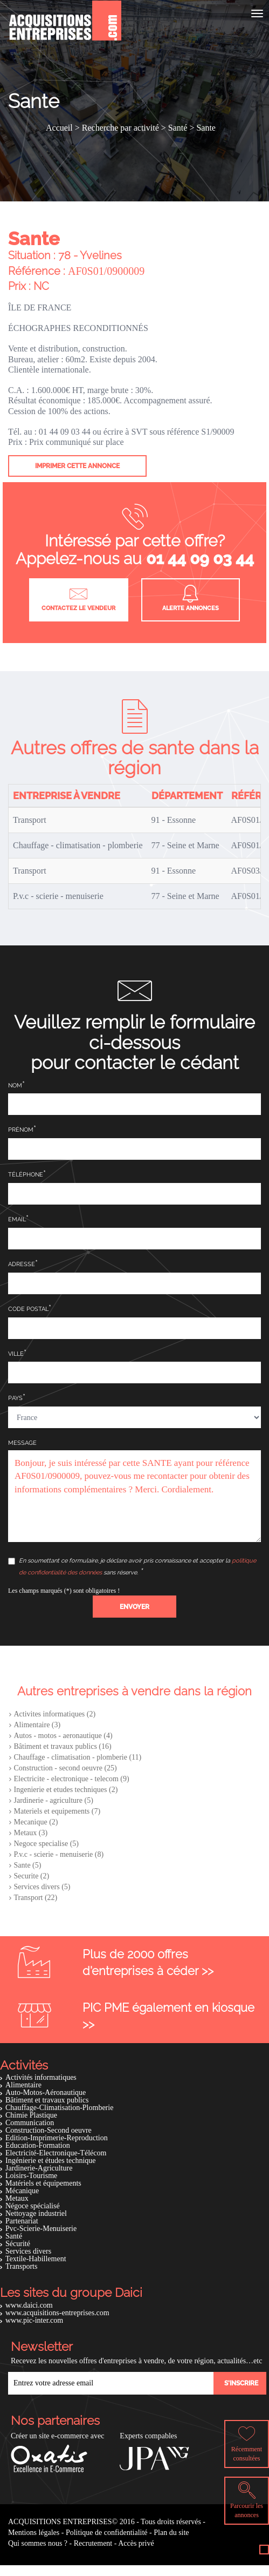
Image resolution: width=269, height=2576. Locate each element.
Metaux (17, 2198)
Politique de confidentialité (107, 2532)
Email (17, 1219)
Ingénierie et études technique (50, 2160)
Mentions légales (33, 2532)
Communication (29, 2123)
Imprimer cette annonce (77, 466)
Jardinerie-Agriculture (38, 2168)
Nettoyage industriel (36, 2213)
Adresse (21, 1264)
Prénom (20, 1129)
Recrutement (93, 2543)
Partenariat (21, 2221)
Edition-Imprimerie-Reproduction (56, 2138)
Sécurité (17, 2244)
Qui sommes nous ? (37, 2543)
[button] (134, 1606)
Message (22, 1442)
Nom (15, 1085)
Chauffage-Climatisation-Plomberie (59, 2108)
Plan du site (171, 2532)
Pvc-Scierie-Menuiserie (41, 2229)
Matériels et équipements (43, 2183)
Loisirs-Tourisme (31, 2176)
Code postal (28, 1309)
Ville (16, 1353)
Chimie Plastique (31, 2115)
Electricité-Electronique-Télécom (55, 2153)
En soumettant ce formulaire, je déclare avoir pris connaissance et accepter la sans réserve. (132, 1566)
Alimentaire (23, 2085)
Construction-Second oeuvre (48, 2130)
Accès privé (136, 2543)
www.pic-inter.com (34, 2320)
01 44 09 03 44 (200, 558)
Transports (21, 2266)
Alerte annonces (190, 598)
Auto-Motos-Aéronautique (45, 2092)
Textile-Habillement (35, 2259)
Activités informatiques (41, 2077)
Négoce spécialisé (32, 2206)
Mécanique (22, 2191)
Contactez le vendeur (78, 598)
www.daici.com (29, 2305)
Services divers (28, 2251)
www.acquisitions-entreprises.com (57, 2313)
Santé (13, 2236)
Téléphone (25, 1174)
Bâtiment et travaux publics (46, 2100)
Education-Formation (37, 2145)
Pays (15, 1398)
